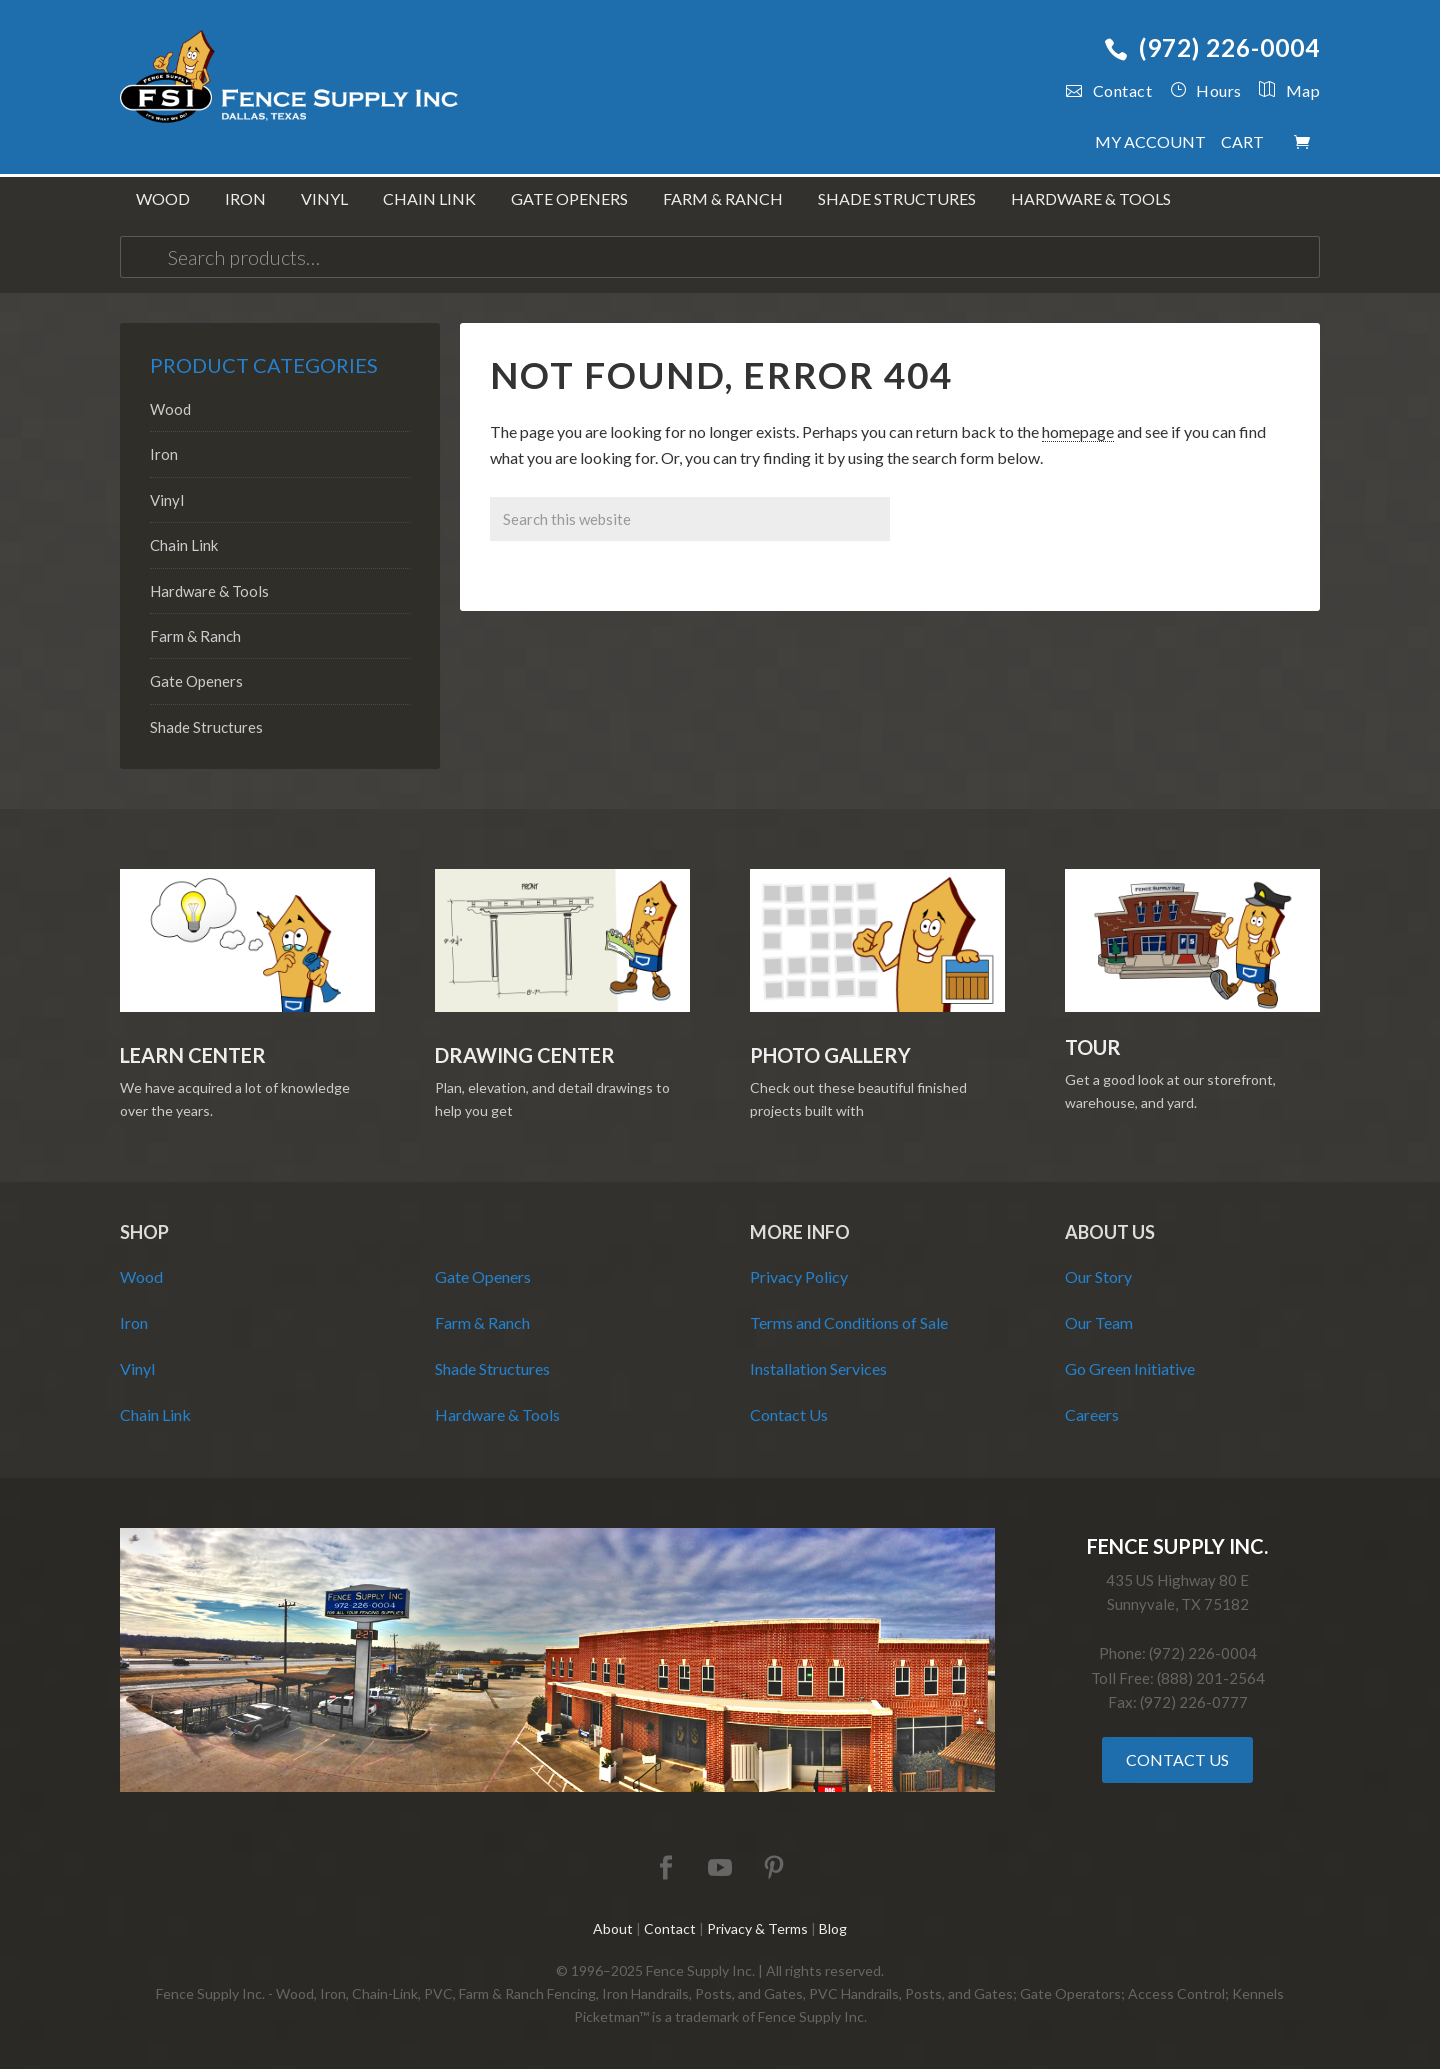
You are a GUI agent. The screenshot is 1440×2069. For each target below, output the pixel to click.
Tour (1093, 1047)
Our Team (1099, 1322)
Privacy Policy (799, 1276)
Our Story (1098, 1276)
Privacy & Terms (757, 1928)
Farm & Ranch (195, 636)
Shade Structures (206, 727)
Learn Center (193, 1055)
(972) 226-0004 (1212, 47)
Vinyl (167, 500)
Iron (164, 454)
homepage (1078, 431)
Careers (1092, 1414)
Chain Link (184, 545)
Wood (170, 409)
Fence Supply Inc (290, 80)
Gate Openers (196, 681)
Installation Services (818, 1368)
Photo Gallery (830, 1055)
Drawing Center (525, 1055)
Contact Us (789, 1414)
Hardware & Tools (209, 591)
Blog (833, 1928)
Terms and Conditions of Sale (849, 1322)
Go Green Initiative (1130, 1368)
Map (1281, 90)
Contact (1109, 90)
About (613, 1928)
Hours (1206, 90)
